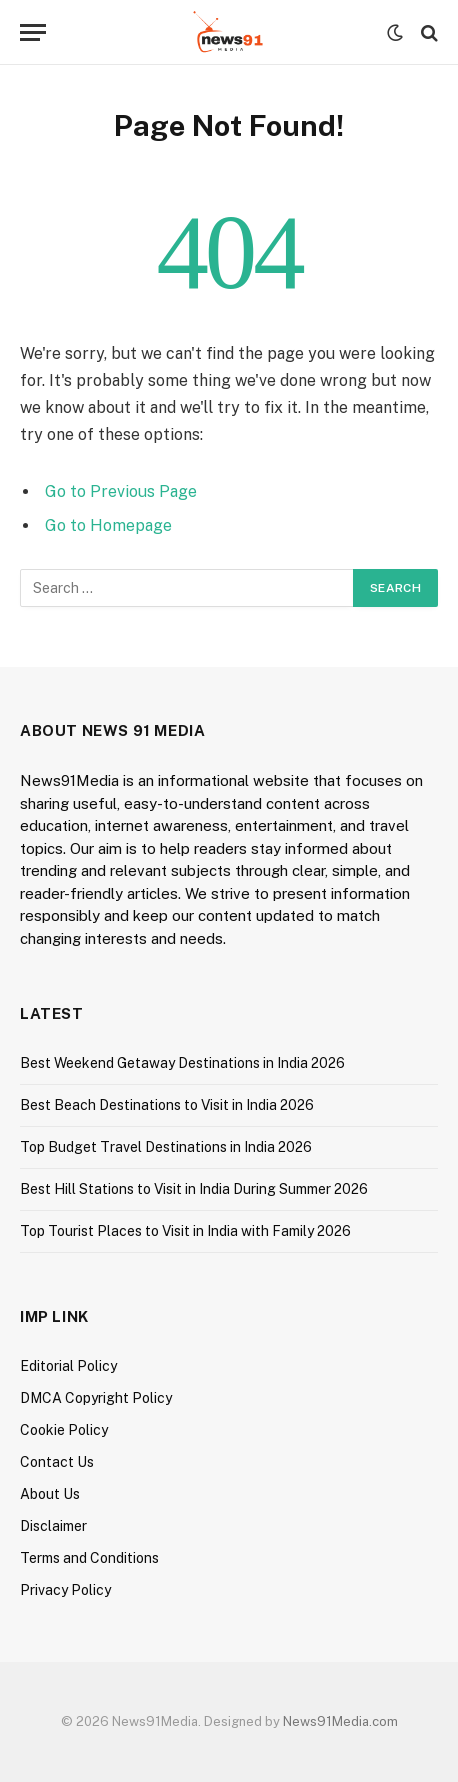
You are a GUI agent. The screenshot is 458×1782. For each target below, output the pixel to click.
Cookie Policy (64, 1430)
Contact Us (57, 1462)
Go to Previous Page (121, 491)
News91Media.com (340, 1721)
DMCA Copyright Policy (96, 1398)
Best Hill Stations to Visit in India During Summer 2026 (194, 1189)
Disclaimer (53, 1526)
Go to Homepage (108, 525)
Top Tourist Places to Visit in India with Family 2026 (185, 1231)
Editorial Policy (68, 1366)
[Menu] (33, 32)
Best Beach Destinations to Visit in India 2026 (167, 1105)
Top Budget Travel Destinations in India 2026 (166, 1147)
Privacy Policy (65, 1590)
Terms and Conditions (89, 1558)
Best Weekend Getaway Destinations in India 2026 (182, 1063)
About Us (50, 1494)
